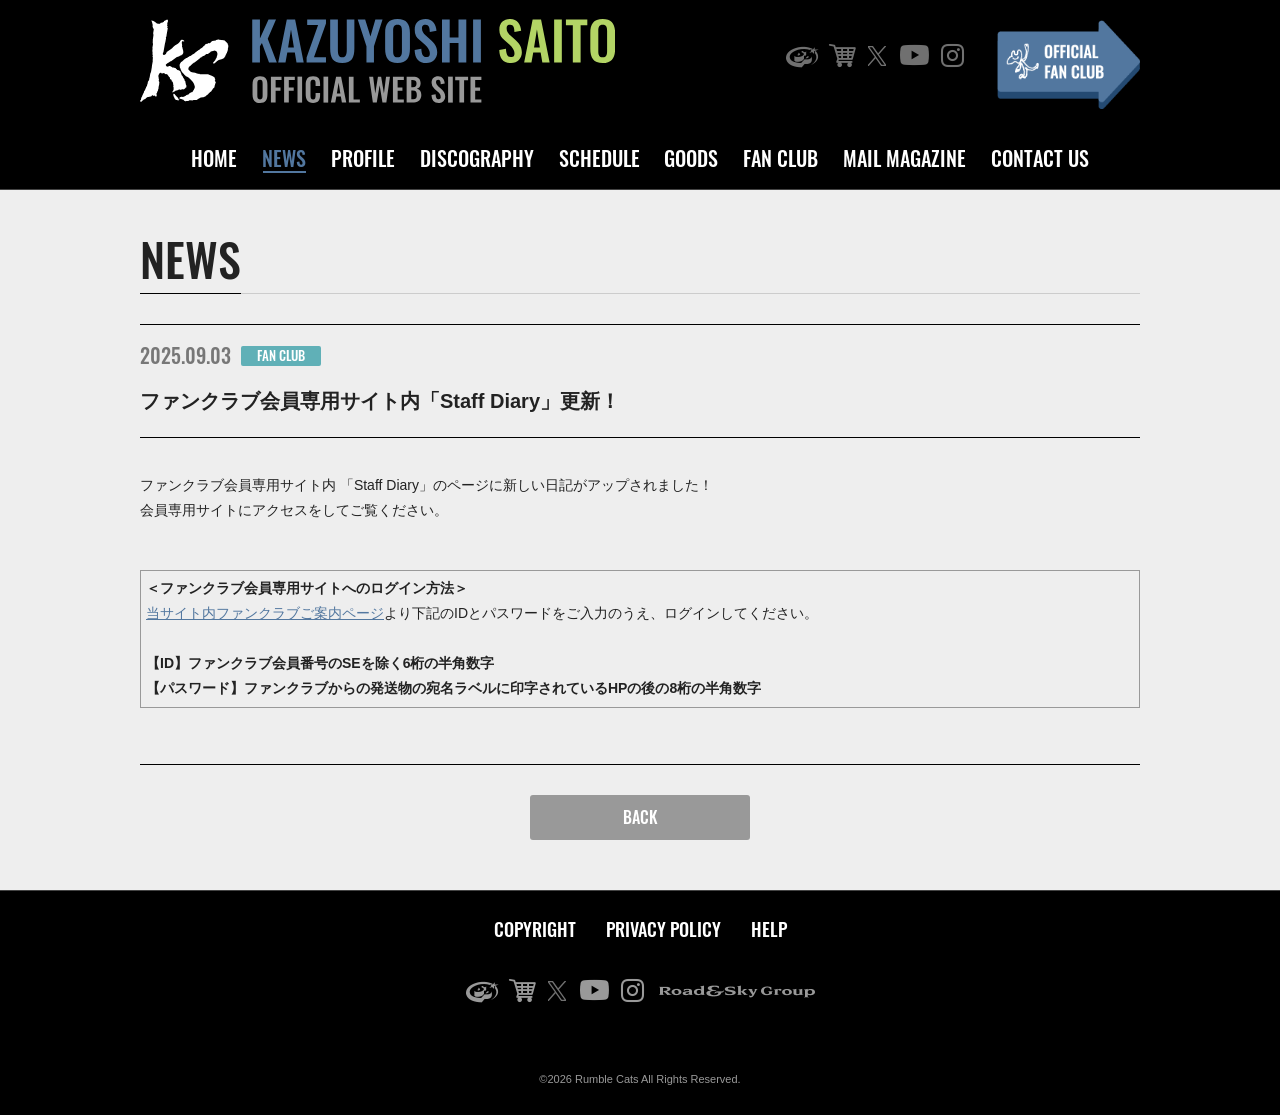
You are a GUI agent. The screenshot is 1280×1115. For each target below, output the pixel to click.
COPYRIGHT (535, 929)
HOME (214, 158)
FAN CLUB (780, 158)
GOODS (691, 158)
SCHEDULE (599, 158)
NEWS (284, 158)
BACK (640, 817)
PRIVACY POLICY (663, 929)
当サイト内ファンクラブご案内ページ (265, 613)
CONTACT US (1040, 158)
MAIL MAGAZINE (904, 158)
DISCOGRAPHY (477, 158)
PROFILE (363, 158)
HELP (769, 929)
